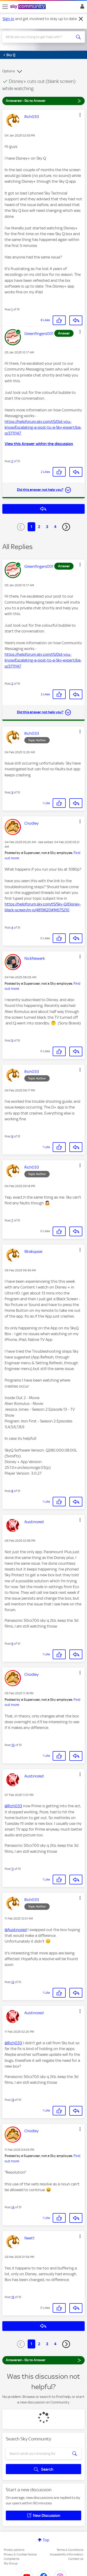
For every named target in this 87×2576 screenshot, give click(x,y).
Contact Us (75, 2559)
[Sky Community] (28, 6)
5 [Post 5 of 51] (12, 1040)
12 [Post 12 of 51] (12, 1982)
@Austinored (16, 1929)
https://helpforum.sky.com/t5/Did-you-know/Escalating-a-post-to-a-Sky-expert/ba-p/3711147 (43, 427)
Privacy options (14, 2550)
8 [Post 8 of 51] (12, 1491)
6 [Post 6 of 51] (12, 1136)
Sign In (81, 7)
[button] (80, 114)
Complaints (11, 2559)
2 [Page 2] (39, 526)
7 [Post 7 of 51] (12, 1220)
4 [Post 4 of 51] (12, 927)
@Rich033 (13, 1806)
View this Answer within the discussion (39, 443)
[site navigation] (5, 6)
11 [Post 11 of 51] (12, 1869)
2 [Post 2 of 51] (12, 461)
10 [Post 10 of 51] (13, 1745)
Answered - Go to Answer (43, 100)
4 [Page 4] (55, 526)
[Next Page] (66, 527)
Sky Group (11, 2563)
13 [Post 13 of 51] (12, 2100)
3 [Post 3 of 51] (12, 792)
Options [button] (8, 71)
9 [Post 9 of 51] (12, 1643)
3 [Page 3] (47, 526)
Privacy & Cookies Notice (20, 2554)
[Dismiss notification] (81, 19)
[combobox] (39, 37)
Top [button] (46, 2540)
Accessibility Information (66, 2554)
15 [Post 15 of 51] (12, 2297)
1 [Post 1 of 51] (12, 309)
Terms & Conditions (70, 2550)
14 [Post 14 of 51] (12, 2207)
